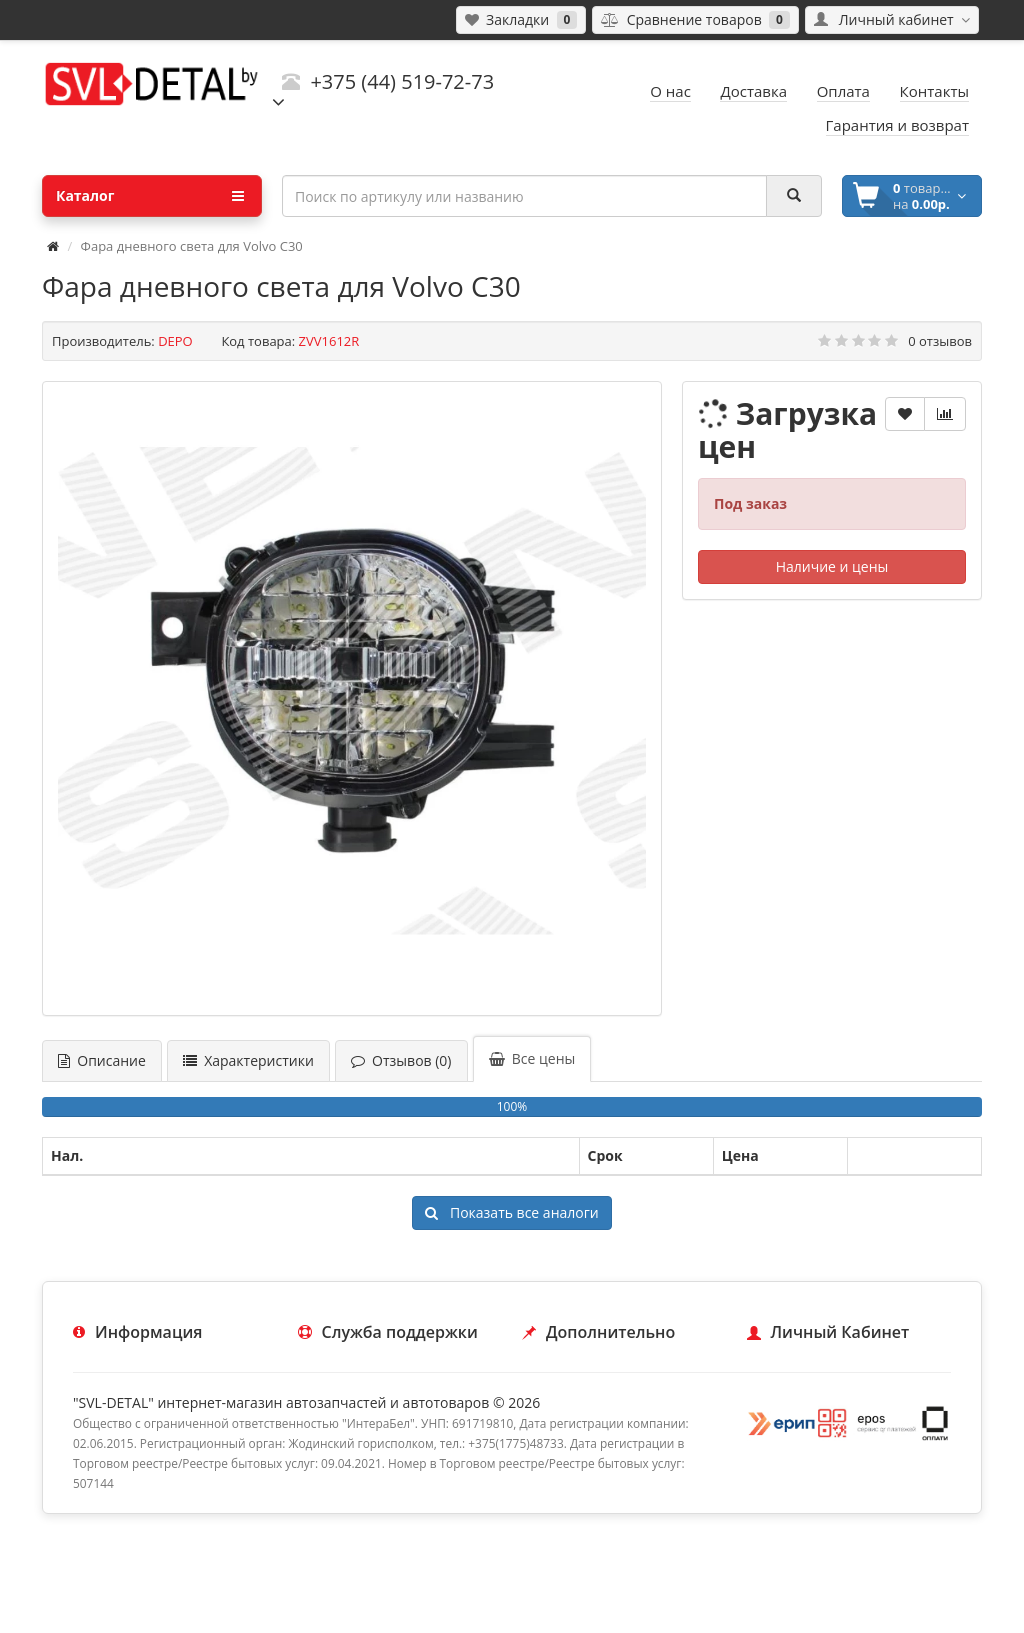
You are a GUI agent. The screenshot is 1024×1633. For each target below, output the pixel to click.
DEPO (175, 341)
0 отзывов (940, 341)
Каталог (150, 196)
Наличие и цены (832, 566)
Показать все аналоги (511, 1212)
